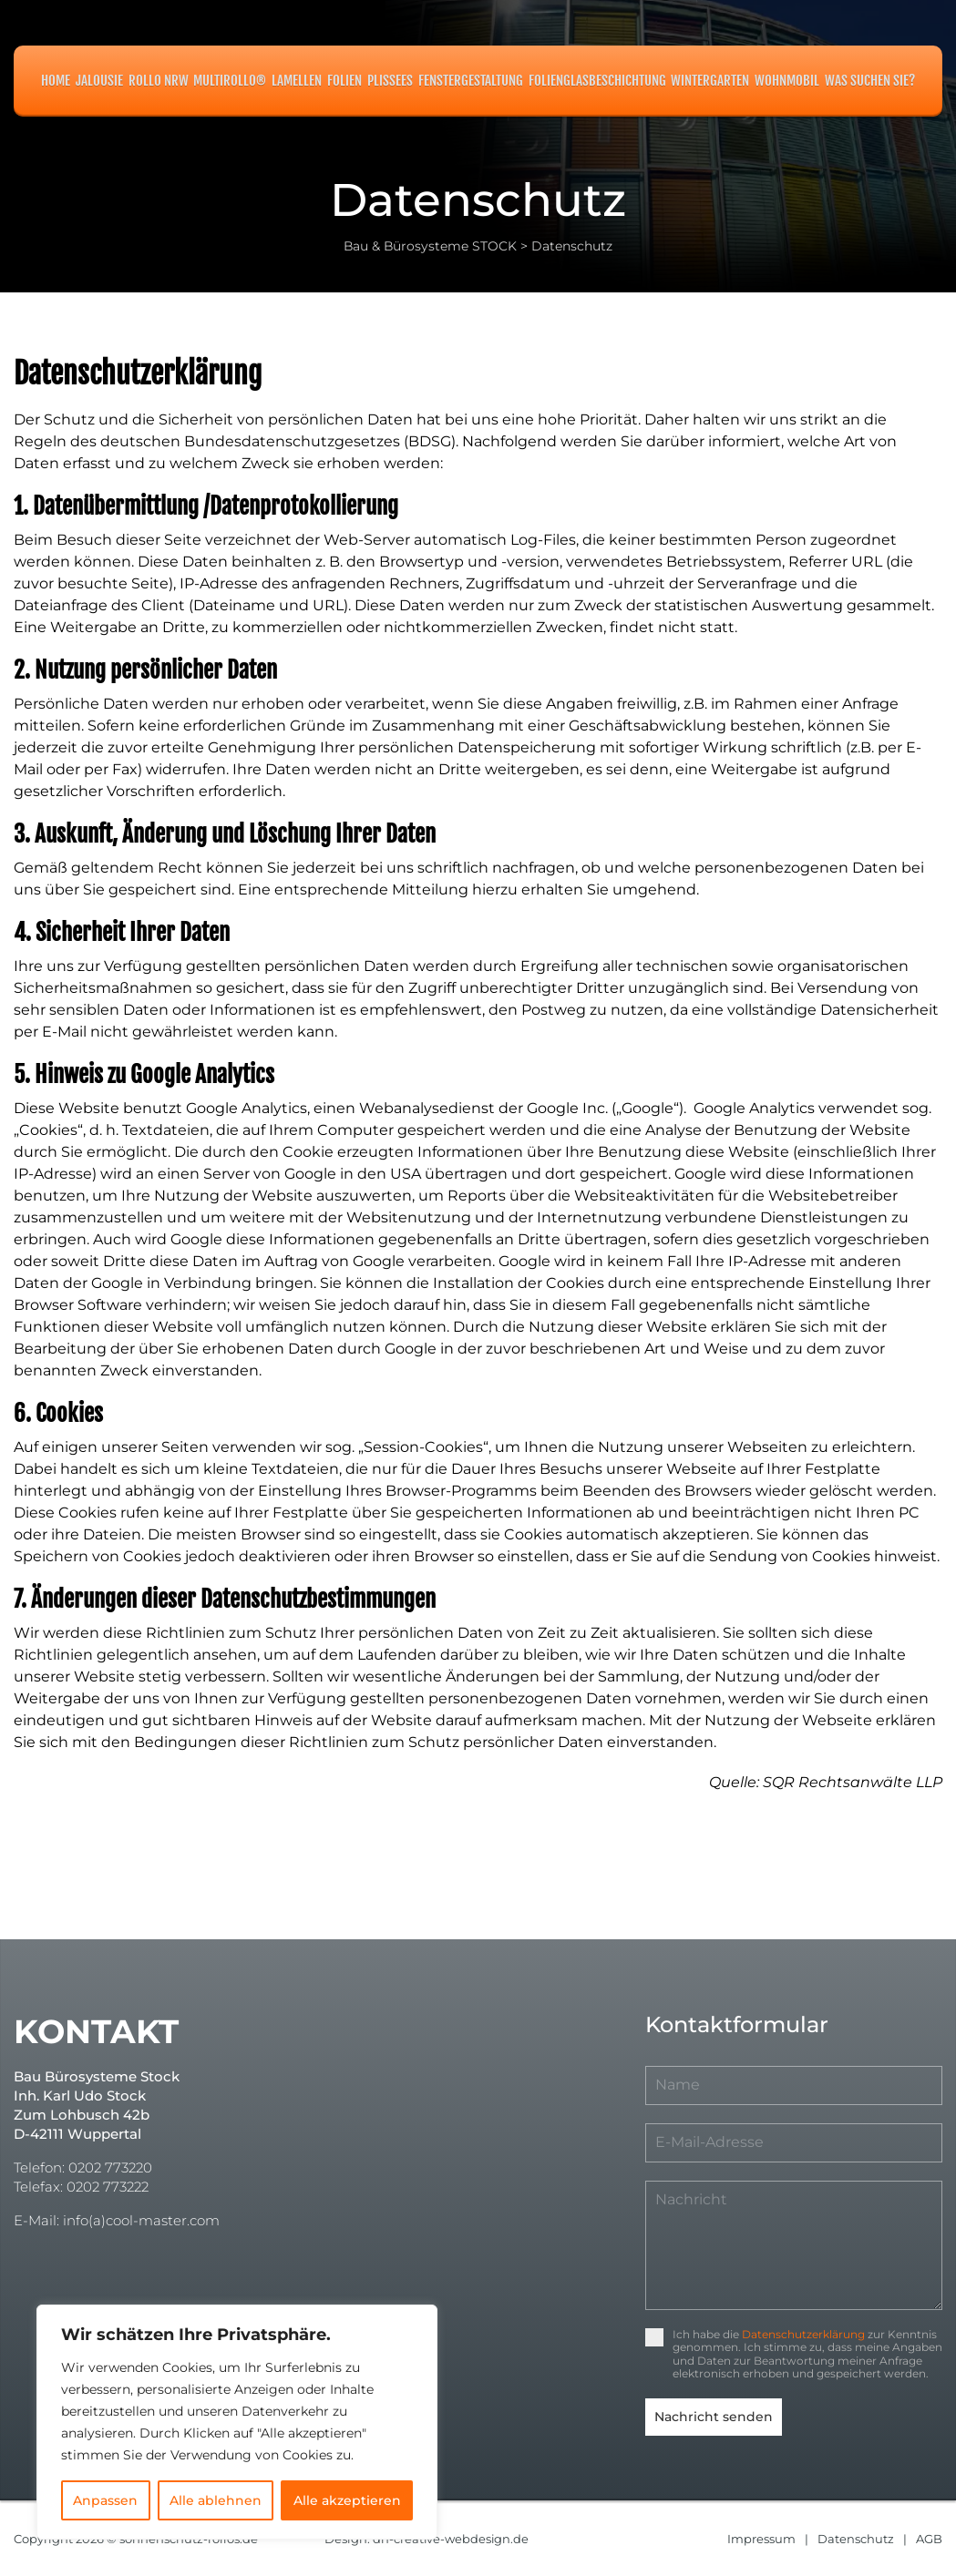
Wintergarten (710, 80)
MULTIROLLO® (229, 80)
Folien (344, 80)
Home (55, 80)
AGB (929, 2537)
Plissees (390, 80)
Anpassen (105, 2500)
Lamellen (297, 80)
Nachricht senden (713, 2416)
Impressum (761, 2537)
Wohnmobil (787, 80)
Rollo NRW (158, 80)
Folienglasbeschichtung (597, 80)
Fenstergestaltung (470, 80)
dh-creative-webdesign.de (451, 2537)
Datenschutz (855, 2537)
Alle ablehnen (216, 2500)
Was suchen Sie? (870, 80)
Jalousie (99, 80)
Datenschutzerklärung (803, 2334)
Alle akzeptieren (347, 2500)
